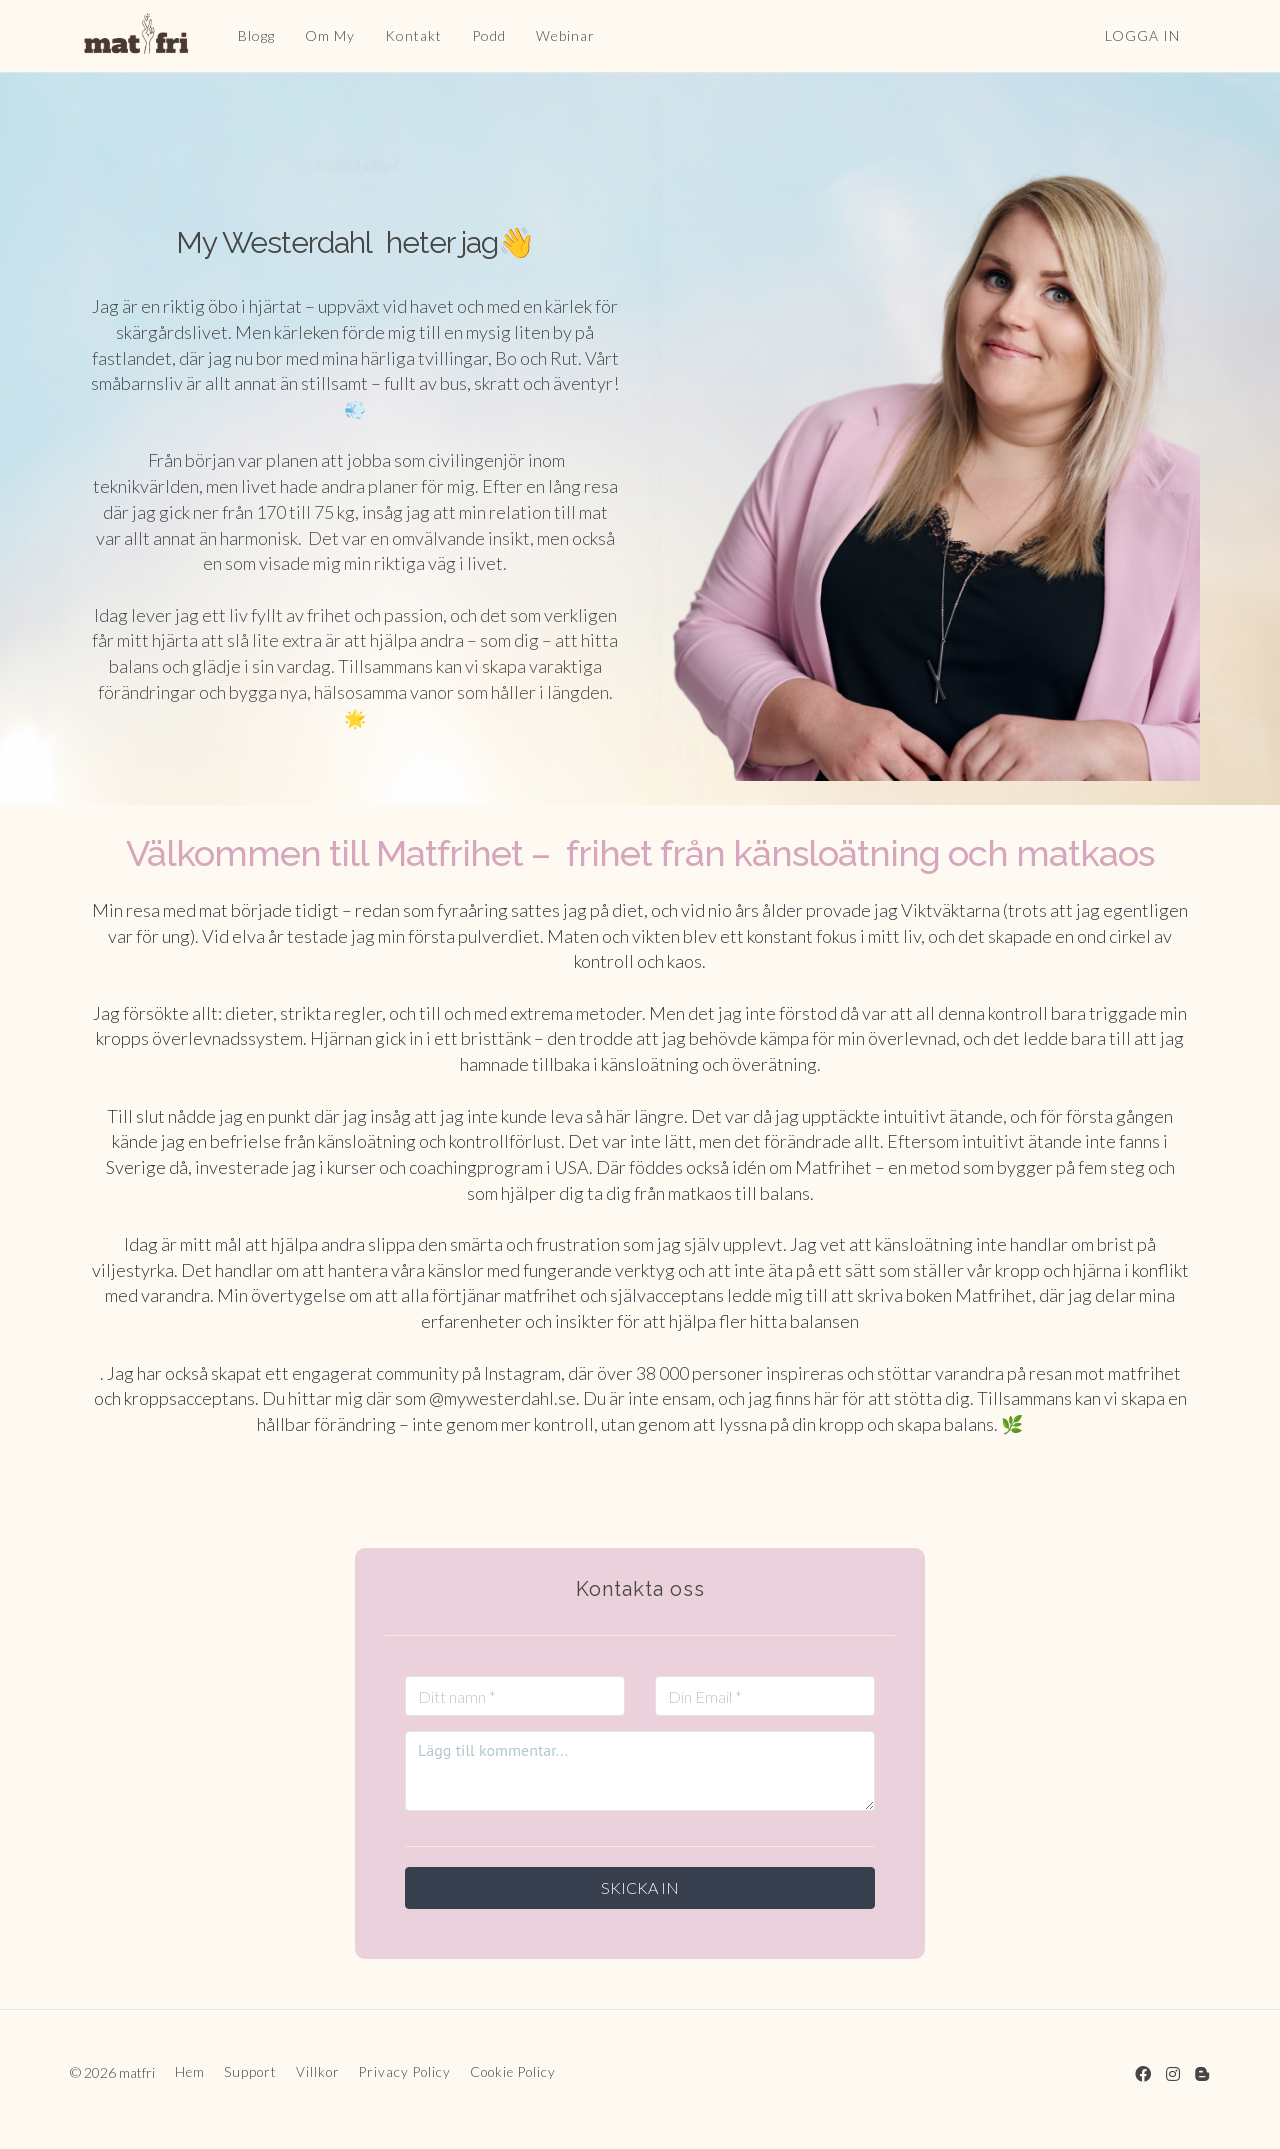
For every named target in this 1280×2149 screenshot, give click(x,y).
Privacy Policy (405, 2072)
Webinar (555, 35)
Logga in (1142, 35)
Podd (479, 35)
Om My (320, 35)
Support (250, 2072)
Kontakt (403, 35)
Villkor (318, 2072)
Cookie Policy (513, 2072)
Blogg (246, 35)
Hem (190, 2072)
